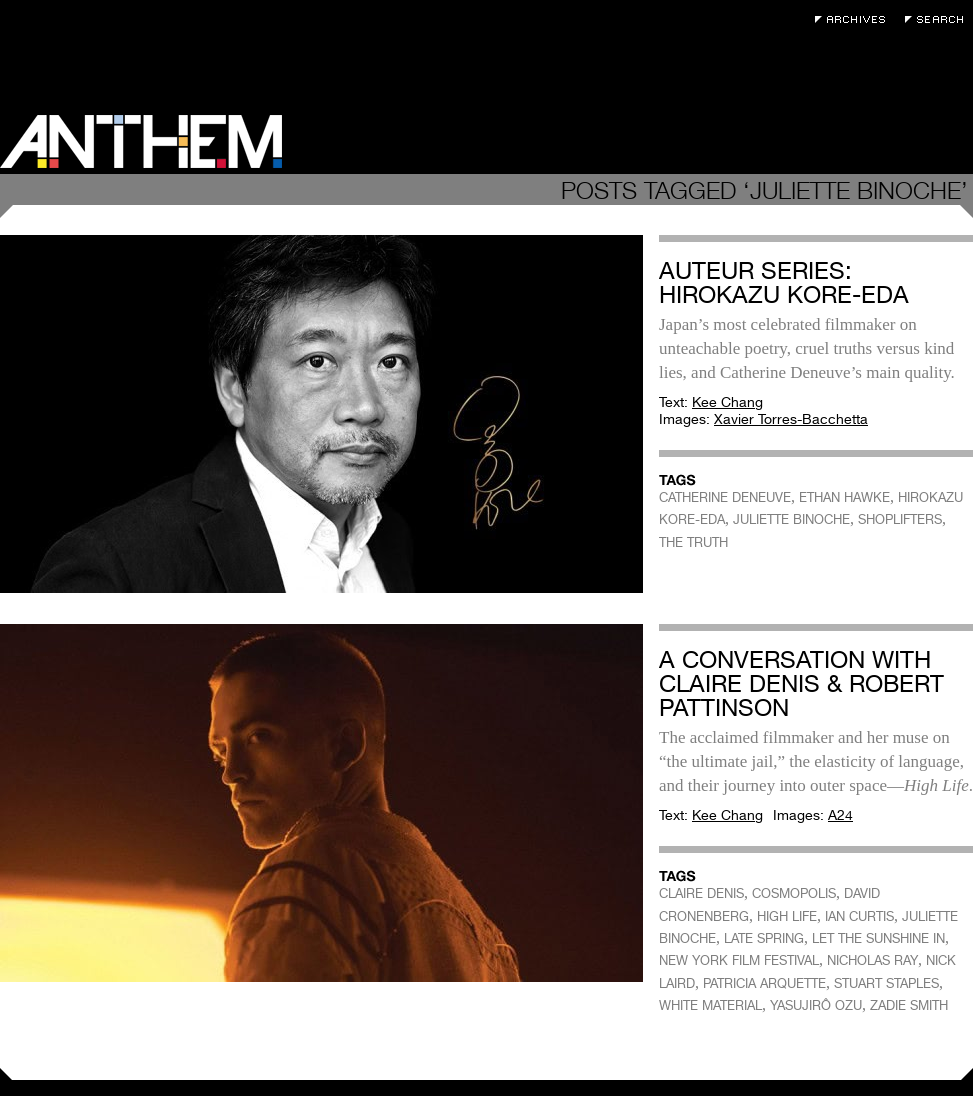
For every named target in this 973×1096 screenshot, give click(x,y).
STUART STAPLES (886, 983)
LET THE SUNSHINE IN (878, 938)
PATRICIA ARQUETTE (764, 983)
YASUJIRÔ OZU (816, 1005)
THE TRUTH (693, 542)
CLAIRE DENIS (701, 893)
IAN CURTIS (859, 916)
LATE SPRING (764, 938)
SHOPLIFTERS (900, 519)
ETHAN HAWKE (844, 497)
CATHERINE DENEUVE (725, 497)
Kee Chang (727, 402)
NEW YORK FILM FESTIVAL (739, 960)
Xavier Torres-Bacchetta (791, 419)
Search (939, 19)
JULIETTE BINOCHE (791, 519)
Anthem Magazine (141, 141)
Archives (855, 19)
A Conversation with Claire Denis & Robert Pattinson (801, 683)
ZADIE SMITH (909, 1005)
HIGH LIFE (787, 916)
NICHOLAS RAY (872, 960)
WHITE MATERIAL (710, 1005)
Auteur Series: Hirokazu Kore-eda (784, 282)
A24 (840, 815)
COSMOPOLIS (794, 893)
